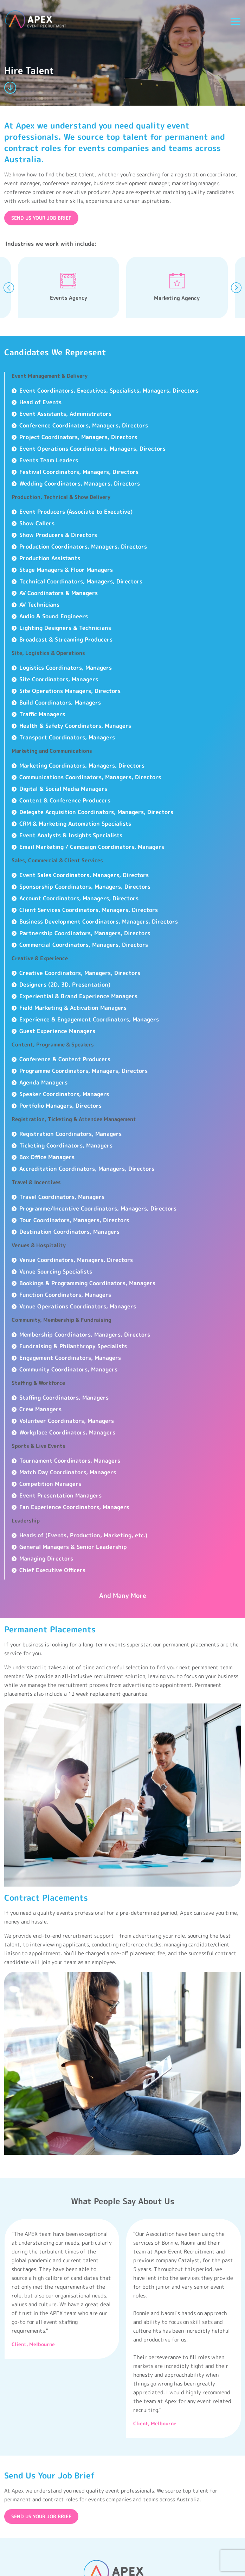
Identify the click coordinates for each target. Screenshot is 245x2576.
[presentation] (9, 287)
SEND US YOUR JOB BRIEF (41, 217)
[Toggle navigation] (235, 22)
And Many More (122, 1595)
